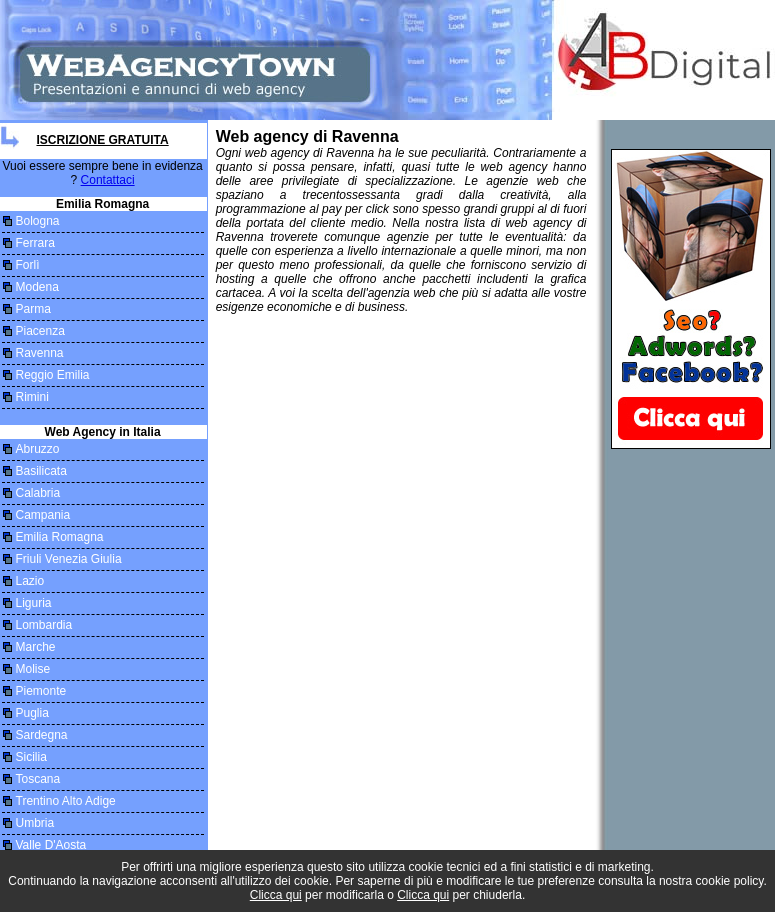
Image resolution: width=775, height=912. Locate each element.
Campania (43, 515)
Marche (36, 647)
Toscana (38, 779)
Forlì (28, 265)
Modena (37, 287)
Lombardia (44, 625)
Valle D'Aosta (51, 845)
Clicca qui (276, 895)
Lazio (30, 581)
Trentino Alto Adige (66, 801)
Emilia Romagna (60, 537)
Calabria (38, 493)
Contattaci (108, 180)
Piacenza (40, 331)
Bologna (38, 221)
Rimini (32, 397)
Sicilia (31, 757)
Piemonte (41, 691)
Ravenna (40, 353)
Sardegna (42, 735)
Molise (33, 669)
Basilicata (41, 471)
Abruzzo (38, 449)
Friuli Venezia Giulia (69, 559)
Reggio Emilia (53, 375)
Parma (33, 309)
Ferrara (35, 243)
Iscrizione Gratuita (102, 140)
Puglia (32, 713)
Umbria (35, 823)
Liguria (34, 603)
